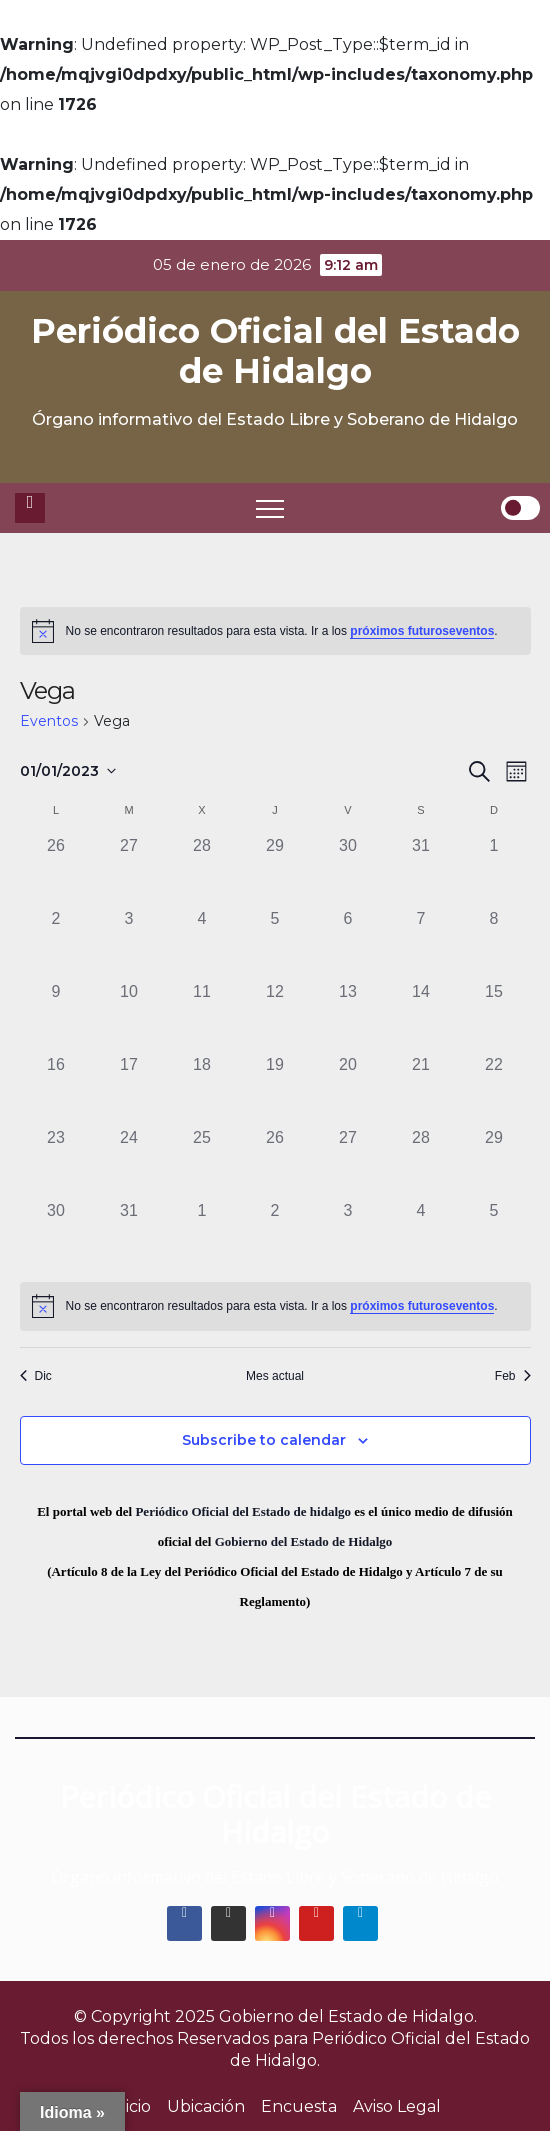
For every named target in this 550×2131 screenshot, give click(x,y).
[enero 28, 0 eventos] (421, 1162)
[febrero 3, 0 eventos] (348, 1235)
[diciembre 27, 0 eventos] (129, 870)
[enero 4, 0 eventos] (202, 943)
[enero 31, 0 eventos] (129, 1235)
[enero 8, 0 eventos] (494, 943)
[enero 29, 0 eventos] (494, 1162)
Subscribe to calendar (264, 1440)
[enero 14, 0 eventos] (421, 1016)
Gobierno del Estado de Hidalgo (304, 1541)
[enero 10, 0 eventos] (129, 1016)
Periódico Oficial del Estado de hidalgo (243, 1511)
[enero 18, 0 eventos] (202, 1089)
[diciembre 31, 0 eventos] (421, 870)
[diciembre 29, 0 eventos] (275, 870)
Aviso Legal (397, 2106)
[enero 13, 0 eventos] (348, 1016)
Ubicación (206, 2106)
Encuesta (299, 2106)
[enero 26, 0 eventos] (275, 1162)
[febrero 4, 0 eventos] (421, 1235)
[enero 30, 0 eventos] (56, 1235)
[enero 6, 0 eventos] (348, 943)
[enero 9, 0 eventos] (56, 1016)
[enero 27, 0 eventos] (348, 1162)
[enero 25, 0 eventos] (202, 1162)
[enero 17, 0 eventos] (129, 1089)
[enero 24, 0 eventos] (129, 1162)
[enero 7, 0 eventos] (421, 943)
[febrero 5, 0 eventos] (494, 1235)
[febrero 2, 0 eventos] (275, 1235)
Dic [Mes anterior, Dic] (36, 1376)
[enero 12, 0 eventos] (275, 1016)
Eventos (49, 721)
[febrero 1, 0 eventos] (202, 1235)
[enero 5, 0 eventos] (275, 943)
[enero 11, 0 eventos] (202, 1016)
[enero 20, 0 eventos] (348, 1089)
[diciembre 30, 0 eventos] (348, 870)
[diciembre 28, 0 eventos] (202, 870)
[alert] (275, 631)
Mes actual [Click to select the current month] (275, 1376)
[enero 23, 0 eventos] (56, 1162)
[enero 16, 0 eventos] (56, 1089)
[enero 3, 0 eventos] (129, 943)
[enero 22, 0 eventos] (494, 1089)
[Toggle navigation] (270, 508)
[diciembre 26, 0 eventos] (56, 870)
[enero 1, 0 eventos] (494, 870)
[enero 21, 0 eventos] (421, 1089)
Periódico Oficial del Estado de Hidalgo (275, 351)
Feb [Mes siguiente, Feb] (513, 1376)
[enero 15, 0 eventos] (494, 1016)
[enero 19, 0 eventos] (275, 1089)
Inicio (130, 2106)
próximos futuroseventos (422, 631)
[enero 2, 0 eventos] (56, 943)
